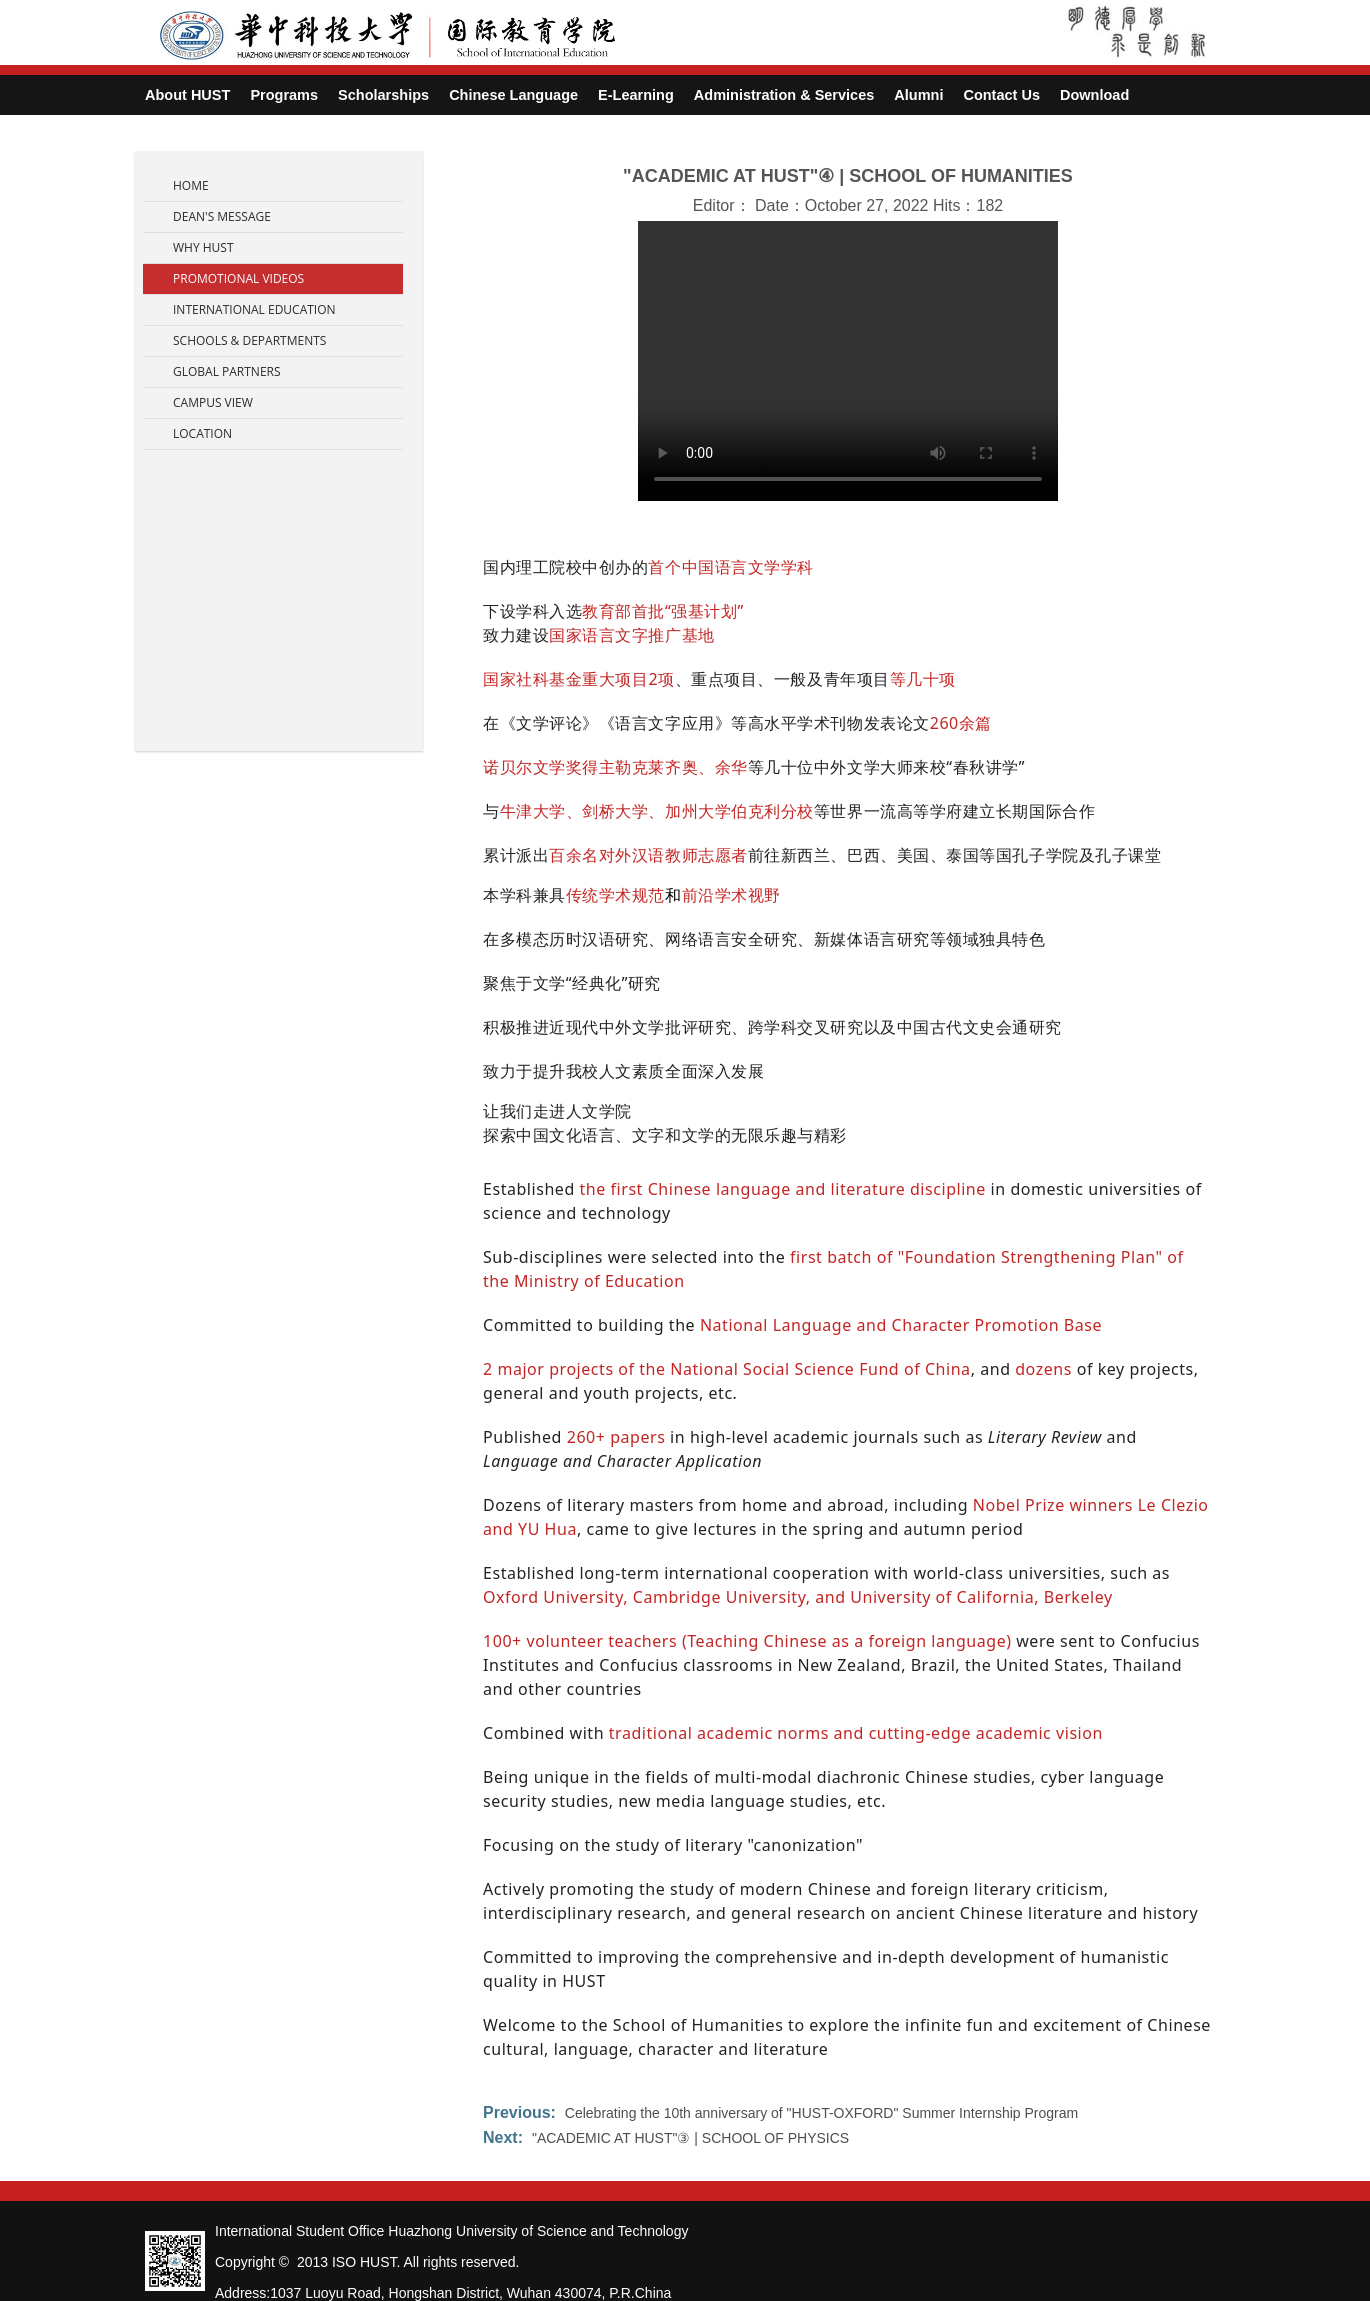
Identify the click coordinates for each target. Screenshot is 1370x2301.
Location (202, 433)
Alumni (918, 95)
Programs (284, 95)
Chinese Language (513, 95)
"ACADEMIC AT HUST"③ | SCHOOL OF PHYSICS (690, 2138)
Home (191, 185)
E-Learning (636, 95)
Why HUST (203, 247)
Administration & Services (784, 95)
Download (1094, 95)
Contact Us (1001, 95)
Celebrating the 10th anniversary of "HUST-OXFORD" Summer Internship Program (821, 2113)
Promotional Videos (238, 278)
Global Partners (227, 371)
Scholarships (383, 95)
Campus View (213, 402)
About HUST (187, 95)
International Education (254, 309)
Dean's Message (222, 216)
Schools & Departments (249, 340)
